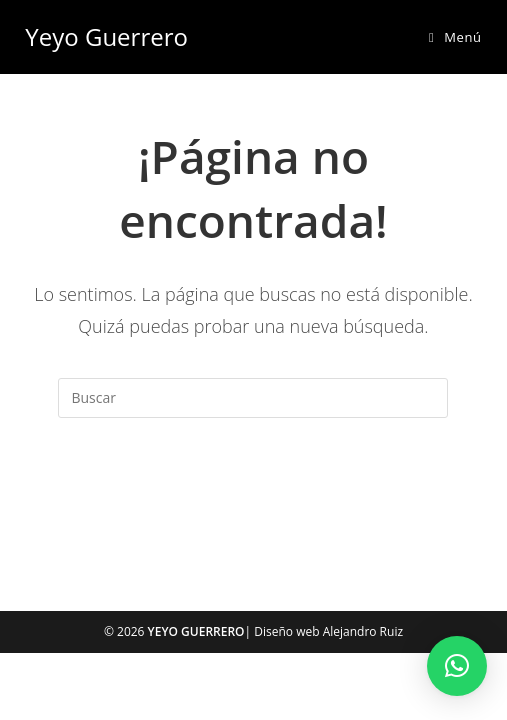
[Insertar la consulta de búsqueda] (253, 398)
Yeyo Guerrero (106, 36)
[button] (457, 666)
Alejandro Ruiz (363, 631)
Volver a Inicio (253, 499)
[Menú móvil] (455, 37)
